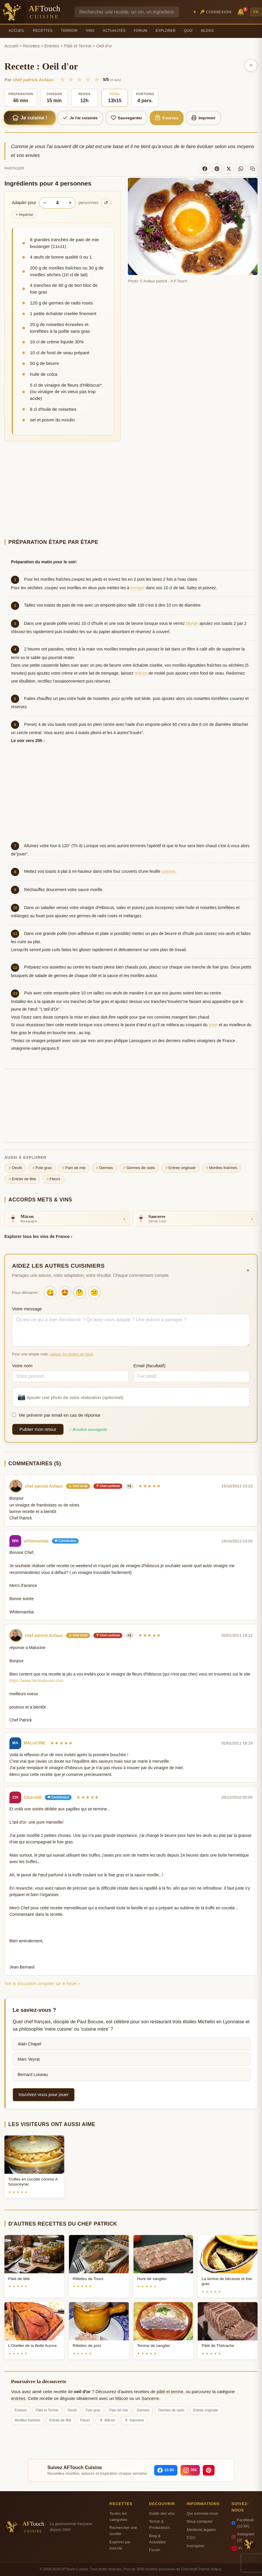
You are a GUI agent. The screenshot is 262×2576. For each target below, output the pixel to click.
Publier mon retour (37, 1429)
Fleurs (53, 1179)
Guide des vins (162, 2513)
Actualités (114, 31)
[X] (229, 169)
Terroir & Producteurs (159, 2524)
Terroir (69, 31)
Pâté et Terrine (77, 46)
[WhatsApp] (241, 169)
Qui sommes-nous (202, 2513)
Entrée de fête (22, 1179)
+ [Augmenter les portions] (70, 203)
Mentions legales (201, 2529)
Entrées (52, 46)
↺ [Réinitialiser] (106, 202)
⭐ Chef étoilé (78, 1486)
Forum (140, 31)
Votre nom (22, 1365)
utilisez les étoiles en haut (71, 1354)
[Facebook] (205, 169)
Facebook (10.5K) (243, 2523)
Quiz (188, 31)
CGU (191, 2537)
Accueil (17, 31)
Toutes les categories (118, 2516)
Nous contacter (199, 2521)
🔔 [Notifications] (241, 11)
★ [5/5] (96, 79)
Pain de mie (74, 1168)
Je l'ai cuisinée (80, 117)
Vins (90, 31)
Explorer (166, 31)
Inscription (195, 2546)
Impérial (24, 215)
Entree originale (180, 1168)
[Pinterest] (217, 169)
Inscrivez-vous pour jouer (44, 2094)
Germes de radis (139, 1168)
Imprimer (203, 117)
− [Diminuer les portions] (44, 203)
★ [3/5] (79, 79)
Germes (104, 1168)
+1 (129, 1486)
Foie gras (42, 1168)
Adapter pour (24, 202)
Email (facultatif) (150, 1365)
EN (256, 12)
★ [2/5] (70, 79)
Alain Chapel (29, 2044)
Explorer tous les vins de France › (38, 1236)
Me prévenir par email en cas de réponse (56, 1415)
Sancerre (150, 2398)
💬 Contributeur (65, 1540)
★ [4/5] (88, 79)
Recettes (43, 31)
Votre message (27, 1308)
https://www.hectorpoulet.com (36, 1680)
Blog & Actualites (157, 2539)
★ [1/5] (62, 79)
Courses (166, 117)
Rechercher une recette (123, 2530)
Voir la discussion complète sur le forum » (42, 1983)
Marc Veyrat (29, 2059)
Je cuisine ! (29, 118)
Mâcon (121, 2398)
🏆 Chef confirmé (108, 1486)
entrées (18, 2398)
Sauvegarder (126, 117)
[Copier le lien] (253, 169)
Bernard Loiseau (33, 2074)
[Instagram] (190, 2470)
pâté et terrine (169, 2391)
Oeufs (15, 1168)
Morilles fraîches (221, 1168)
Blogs (207, 31)
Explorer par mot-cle (119, 2545)
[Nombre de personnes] (57, 203)
